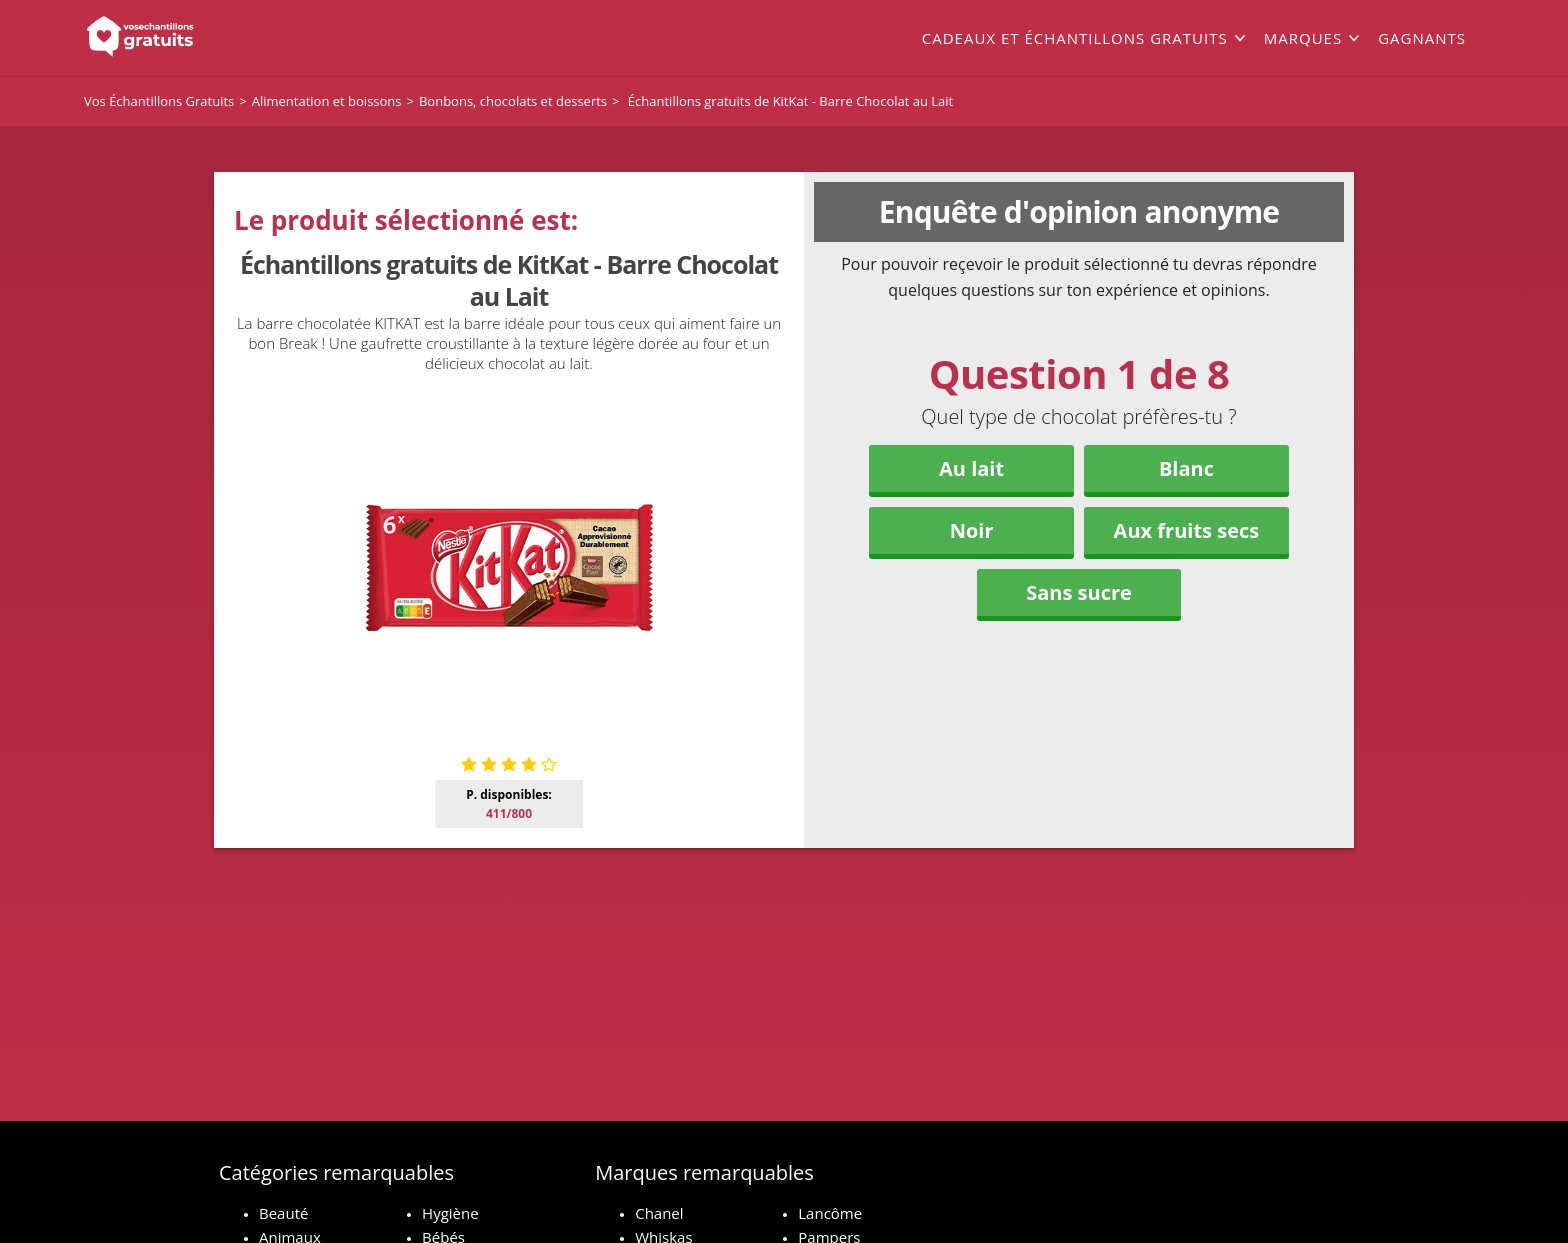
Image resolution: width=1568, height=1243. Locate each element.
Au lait (971, 468)
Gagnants (1422, 38)
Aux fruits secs (1187, 530)
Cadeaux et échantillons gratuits (1075, 38)
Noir (972, 530)
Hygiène (450, 1213)
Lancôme (830, 1213)
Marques (1303, 38)
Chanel (659, 1213)
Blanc (1186, 468)
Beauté (283, 1213)
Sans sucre (1079, 592)
